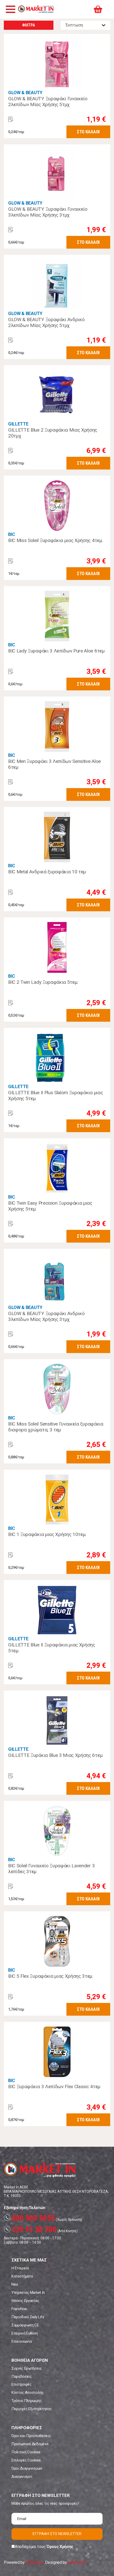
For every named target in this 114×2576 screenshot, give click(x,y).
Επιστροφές (21, 2384)
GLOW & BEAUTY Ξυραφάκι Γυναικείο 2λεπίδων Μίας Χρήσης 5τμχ (48, 102)
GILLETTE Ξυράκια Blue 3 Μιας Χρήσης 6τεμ (55, 1755)
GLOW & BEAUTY (25, 92)
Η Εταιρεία (20, 2268)
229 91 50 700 (30, 2229)
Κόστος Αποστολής (27, 2392)
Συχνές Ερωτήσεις (26, 2368)
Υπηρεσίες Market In (28, 2292)
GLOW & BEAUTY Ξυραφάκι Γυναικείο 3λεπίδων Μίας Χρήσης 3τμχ (48, 212)
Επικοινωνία (21, 2341)
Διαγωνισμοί (21, 2476)
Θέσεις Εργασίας (25, 2300)
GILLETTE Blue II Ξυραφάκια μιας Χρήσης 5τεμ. (51, 1648)
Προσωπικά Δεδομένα (29, 2444)
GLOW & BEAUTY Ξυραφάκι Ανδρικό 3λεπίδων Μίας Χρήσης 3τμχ (46, 1316)
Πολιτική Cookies (25, 2452)
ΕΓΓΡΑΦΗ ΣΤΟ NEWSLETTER (57, 2533)
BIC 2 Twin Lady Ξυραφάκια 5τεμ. (43, 982)
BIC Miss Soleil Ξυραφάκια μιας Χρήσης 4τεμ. (55, 540)
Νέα (14, 2284)
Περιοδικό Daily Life (27, 2317)
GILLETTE (18, 423)
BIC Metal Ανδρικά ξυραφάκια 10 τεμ (47, 872)
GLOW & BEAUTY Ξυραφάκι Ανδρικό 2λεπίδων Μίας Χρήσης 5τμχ (46, 323)
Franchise (19, 2309)
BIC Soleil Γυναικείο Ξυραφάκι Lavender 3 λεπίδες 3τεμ (51, 1869)
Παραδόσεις (21, 2376)
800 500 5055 (29, 2218)
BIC (11, 534)
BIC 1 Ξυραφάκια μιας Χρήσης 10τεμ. (47, 1534)
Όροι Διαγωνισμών (26, 2468)
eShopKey (34, 2562)
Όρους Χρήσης (60, 2546)
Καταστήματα (22, 2276)
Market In (35, 9)
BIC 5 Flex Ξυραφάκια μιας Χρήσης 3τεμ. (50, 1976)
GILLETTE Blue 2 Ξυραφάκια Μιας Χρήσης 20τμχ (52, 433)
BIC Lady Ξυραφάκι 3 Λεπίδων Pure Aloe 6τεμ (56, 651)
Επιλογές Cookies (26, 2460)
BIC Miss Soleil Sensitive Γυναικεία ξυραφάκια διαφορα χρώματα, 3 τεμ (55, 1427)
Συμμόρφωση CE (25, 2325)
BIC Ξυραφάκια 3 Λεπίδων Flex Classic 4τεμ (54, 2086)
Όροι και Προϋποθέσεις (31, 2435)
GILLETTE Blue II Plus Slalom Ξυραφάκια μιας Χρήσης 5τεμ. (55, 1096)
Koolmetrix (77, 2562)
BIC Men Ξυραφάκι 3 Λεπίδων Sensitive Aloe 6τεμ (54, 764)
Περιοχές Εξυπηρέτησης (31, 2409)
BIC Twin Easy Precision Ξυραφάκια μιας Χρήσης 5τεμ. (50, 1206)
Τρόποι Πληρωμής (26, 2400)
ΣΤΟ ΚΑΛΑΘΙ (88, 131)
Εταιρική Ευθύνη (24, 2333)
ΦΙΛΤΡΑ (28, 25)
